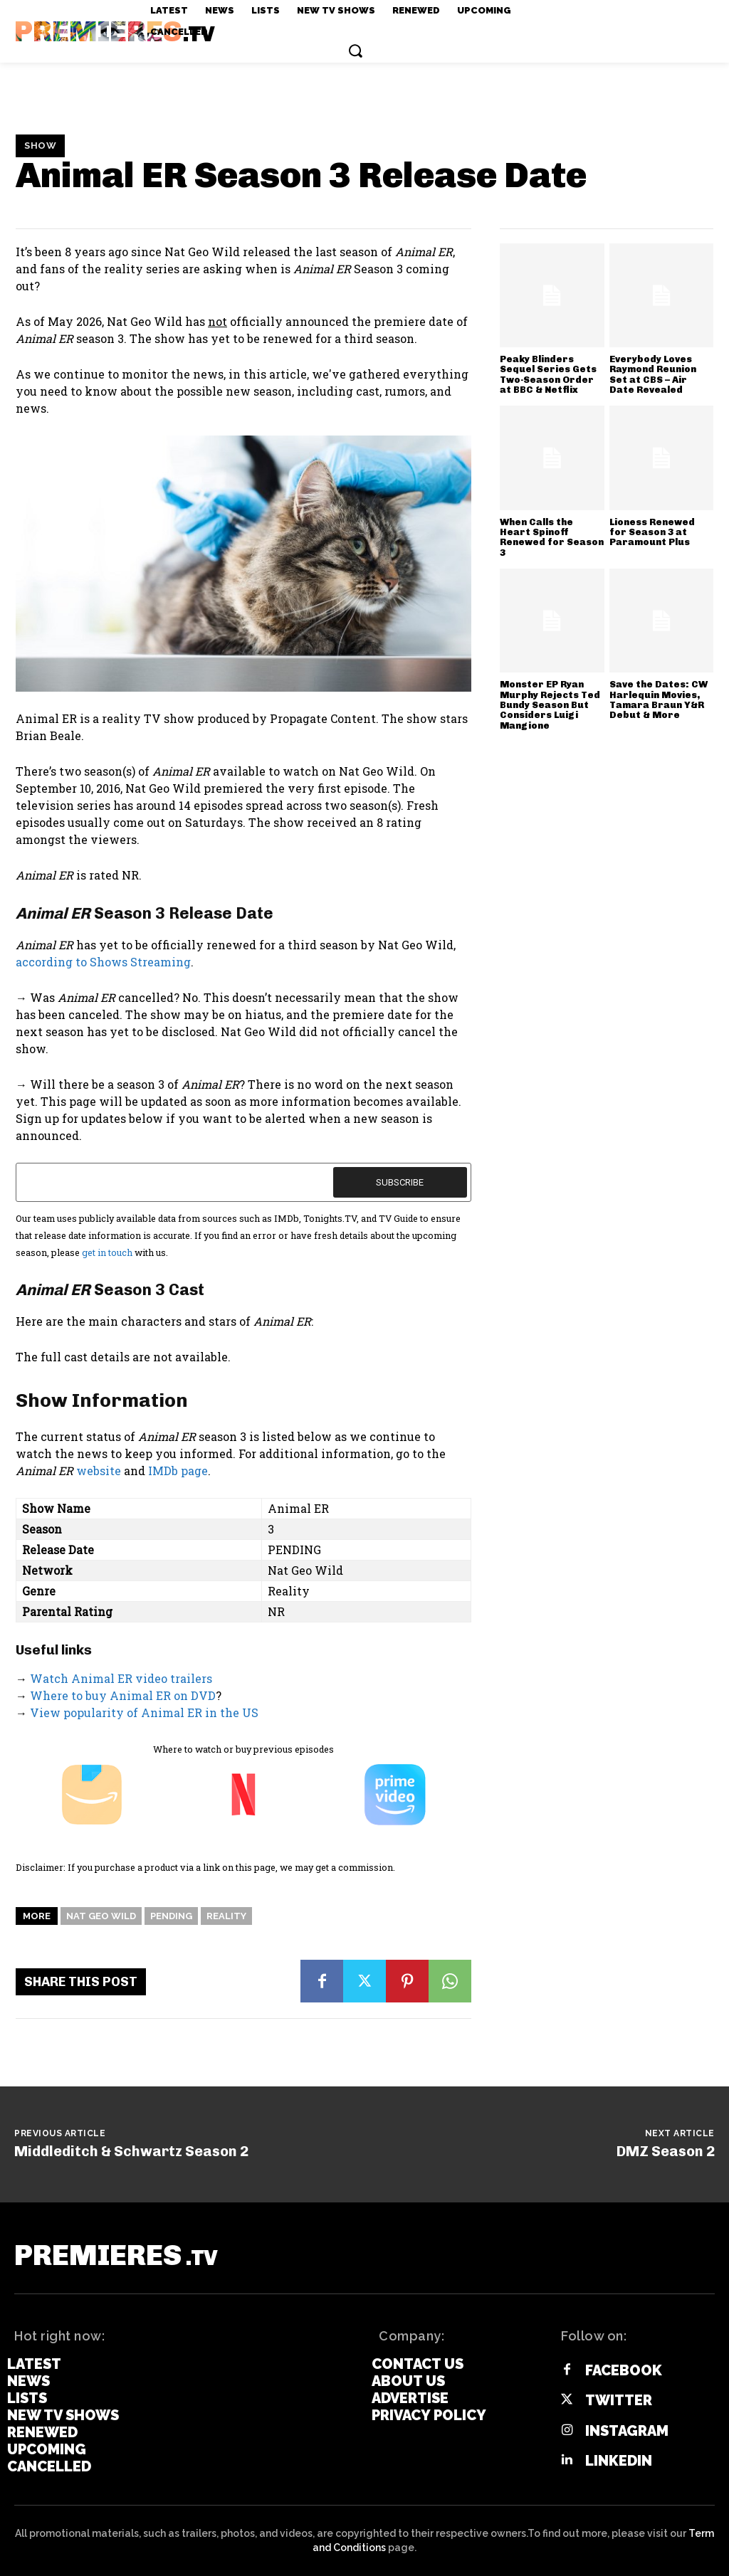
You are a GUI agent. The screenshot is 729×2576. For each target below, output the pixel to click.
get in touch (107, 1252)
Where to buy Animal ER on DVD (123, 1695)
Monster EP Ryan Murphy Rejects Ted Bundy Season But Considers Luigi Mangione (550, 704)
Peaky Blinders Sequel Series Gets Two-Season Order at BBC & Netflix (548, 374)
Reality (226, 1916)
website (98, 1470)
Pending (171, 1916)
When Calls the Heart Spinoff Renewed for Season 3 (552, 537)
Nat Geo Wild (101, 1916)
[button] (355, 50)
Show (40, 145)
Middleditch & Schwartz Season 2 (131, 2151)
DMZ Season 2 (666, 2151)
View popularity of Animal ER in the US (144, 1712)
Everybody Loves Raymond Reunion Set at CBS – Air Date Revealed (652, 374)
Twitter (618, 2400)
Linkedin (618, 2460)
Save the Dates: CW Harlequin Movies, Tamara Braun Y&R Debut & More (658, 699)
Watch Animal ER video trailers (121, 1678)
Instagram (626, 2430)
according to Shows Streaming (103, 961)
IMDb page (178, 1470)
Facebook (623, 2370)
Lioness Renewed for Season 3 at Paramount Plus (652, 532)
